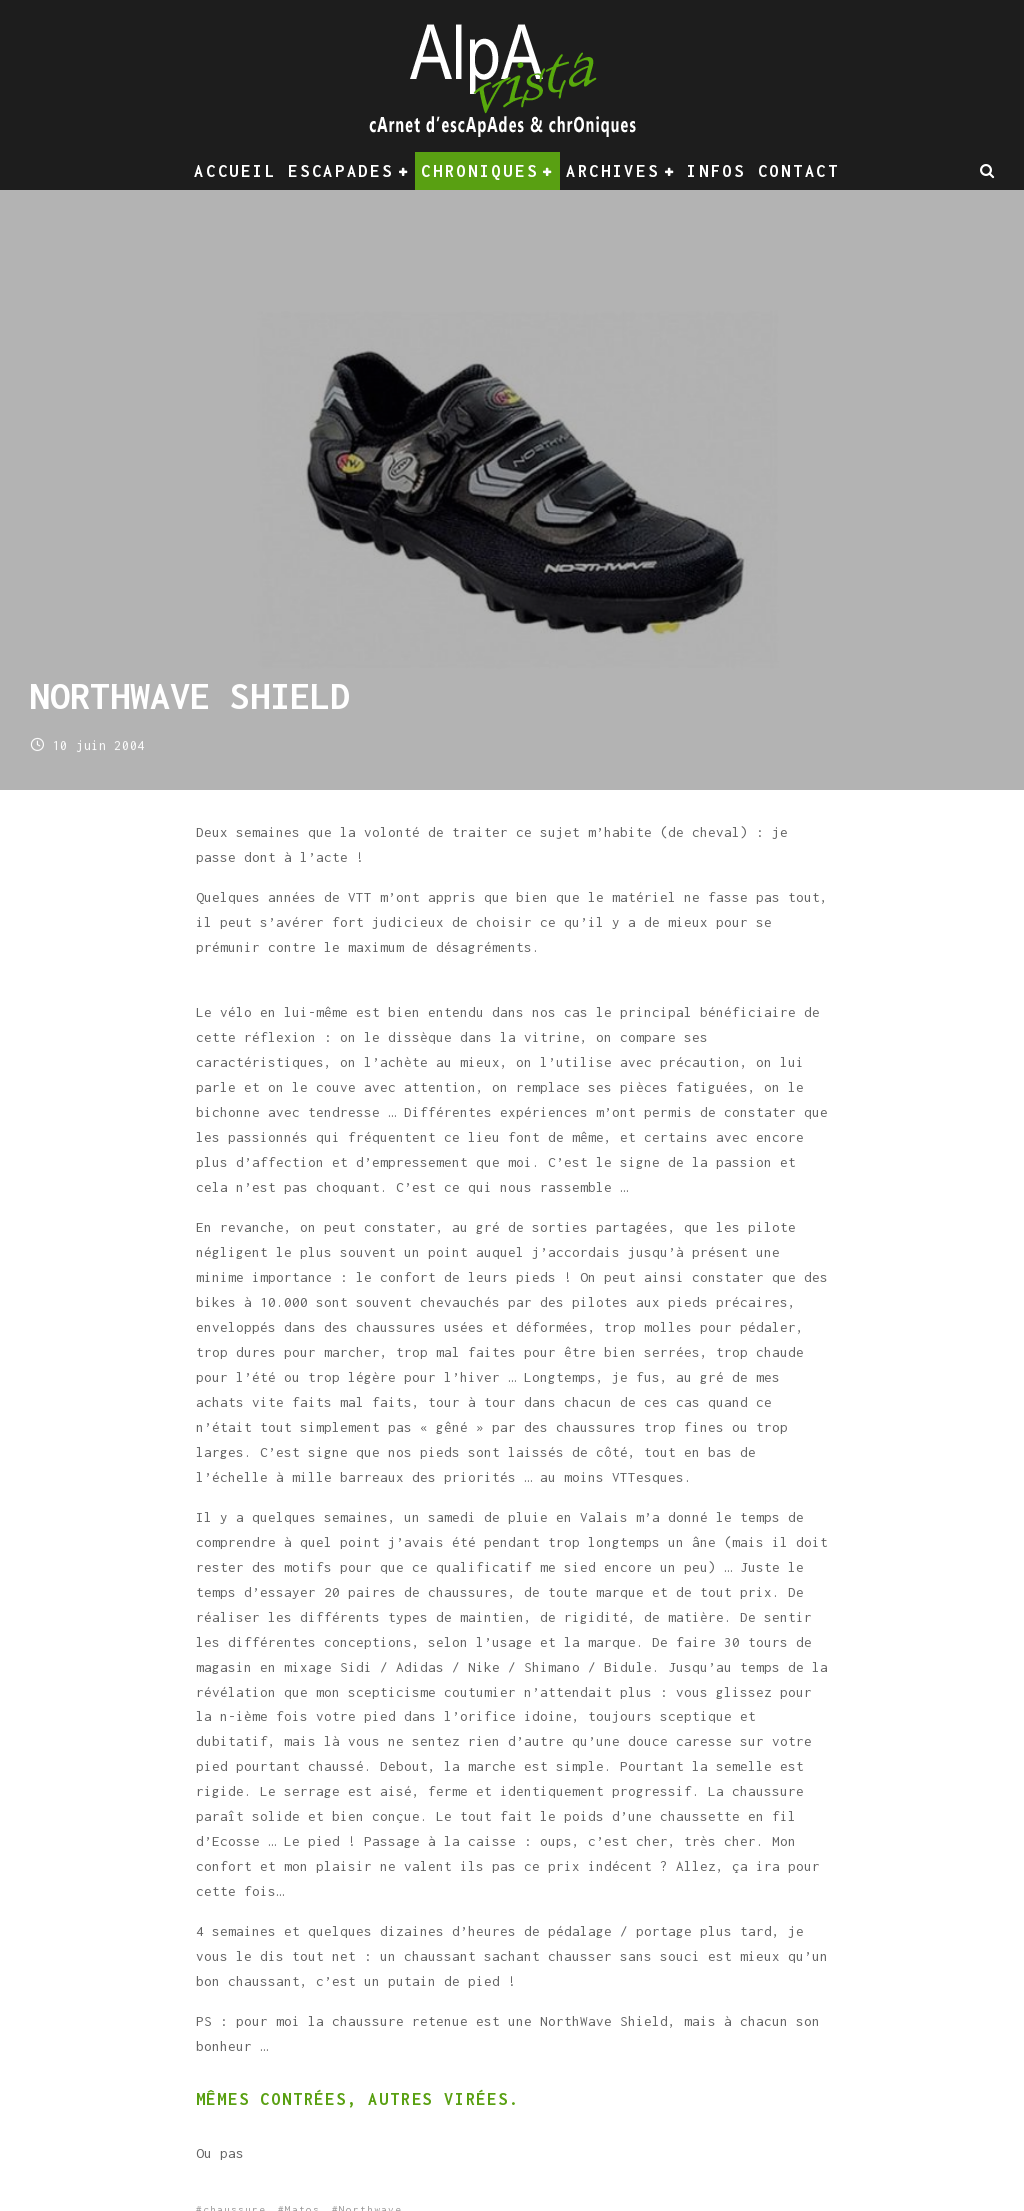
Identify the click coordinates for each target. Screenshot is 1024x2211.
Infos (716, 171)
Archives (613, 171)
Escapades (340, 171)
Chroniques (479, 171)
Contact (799, 171)
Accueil (235, 171)
